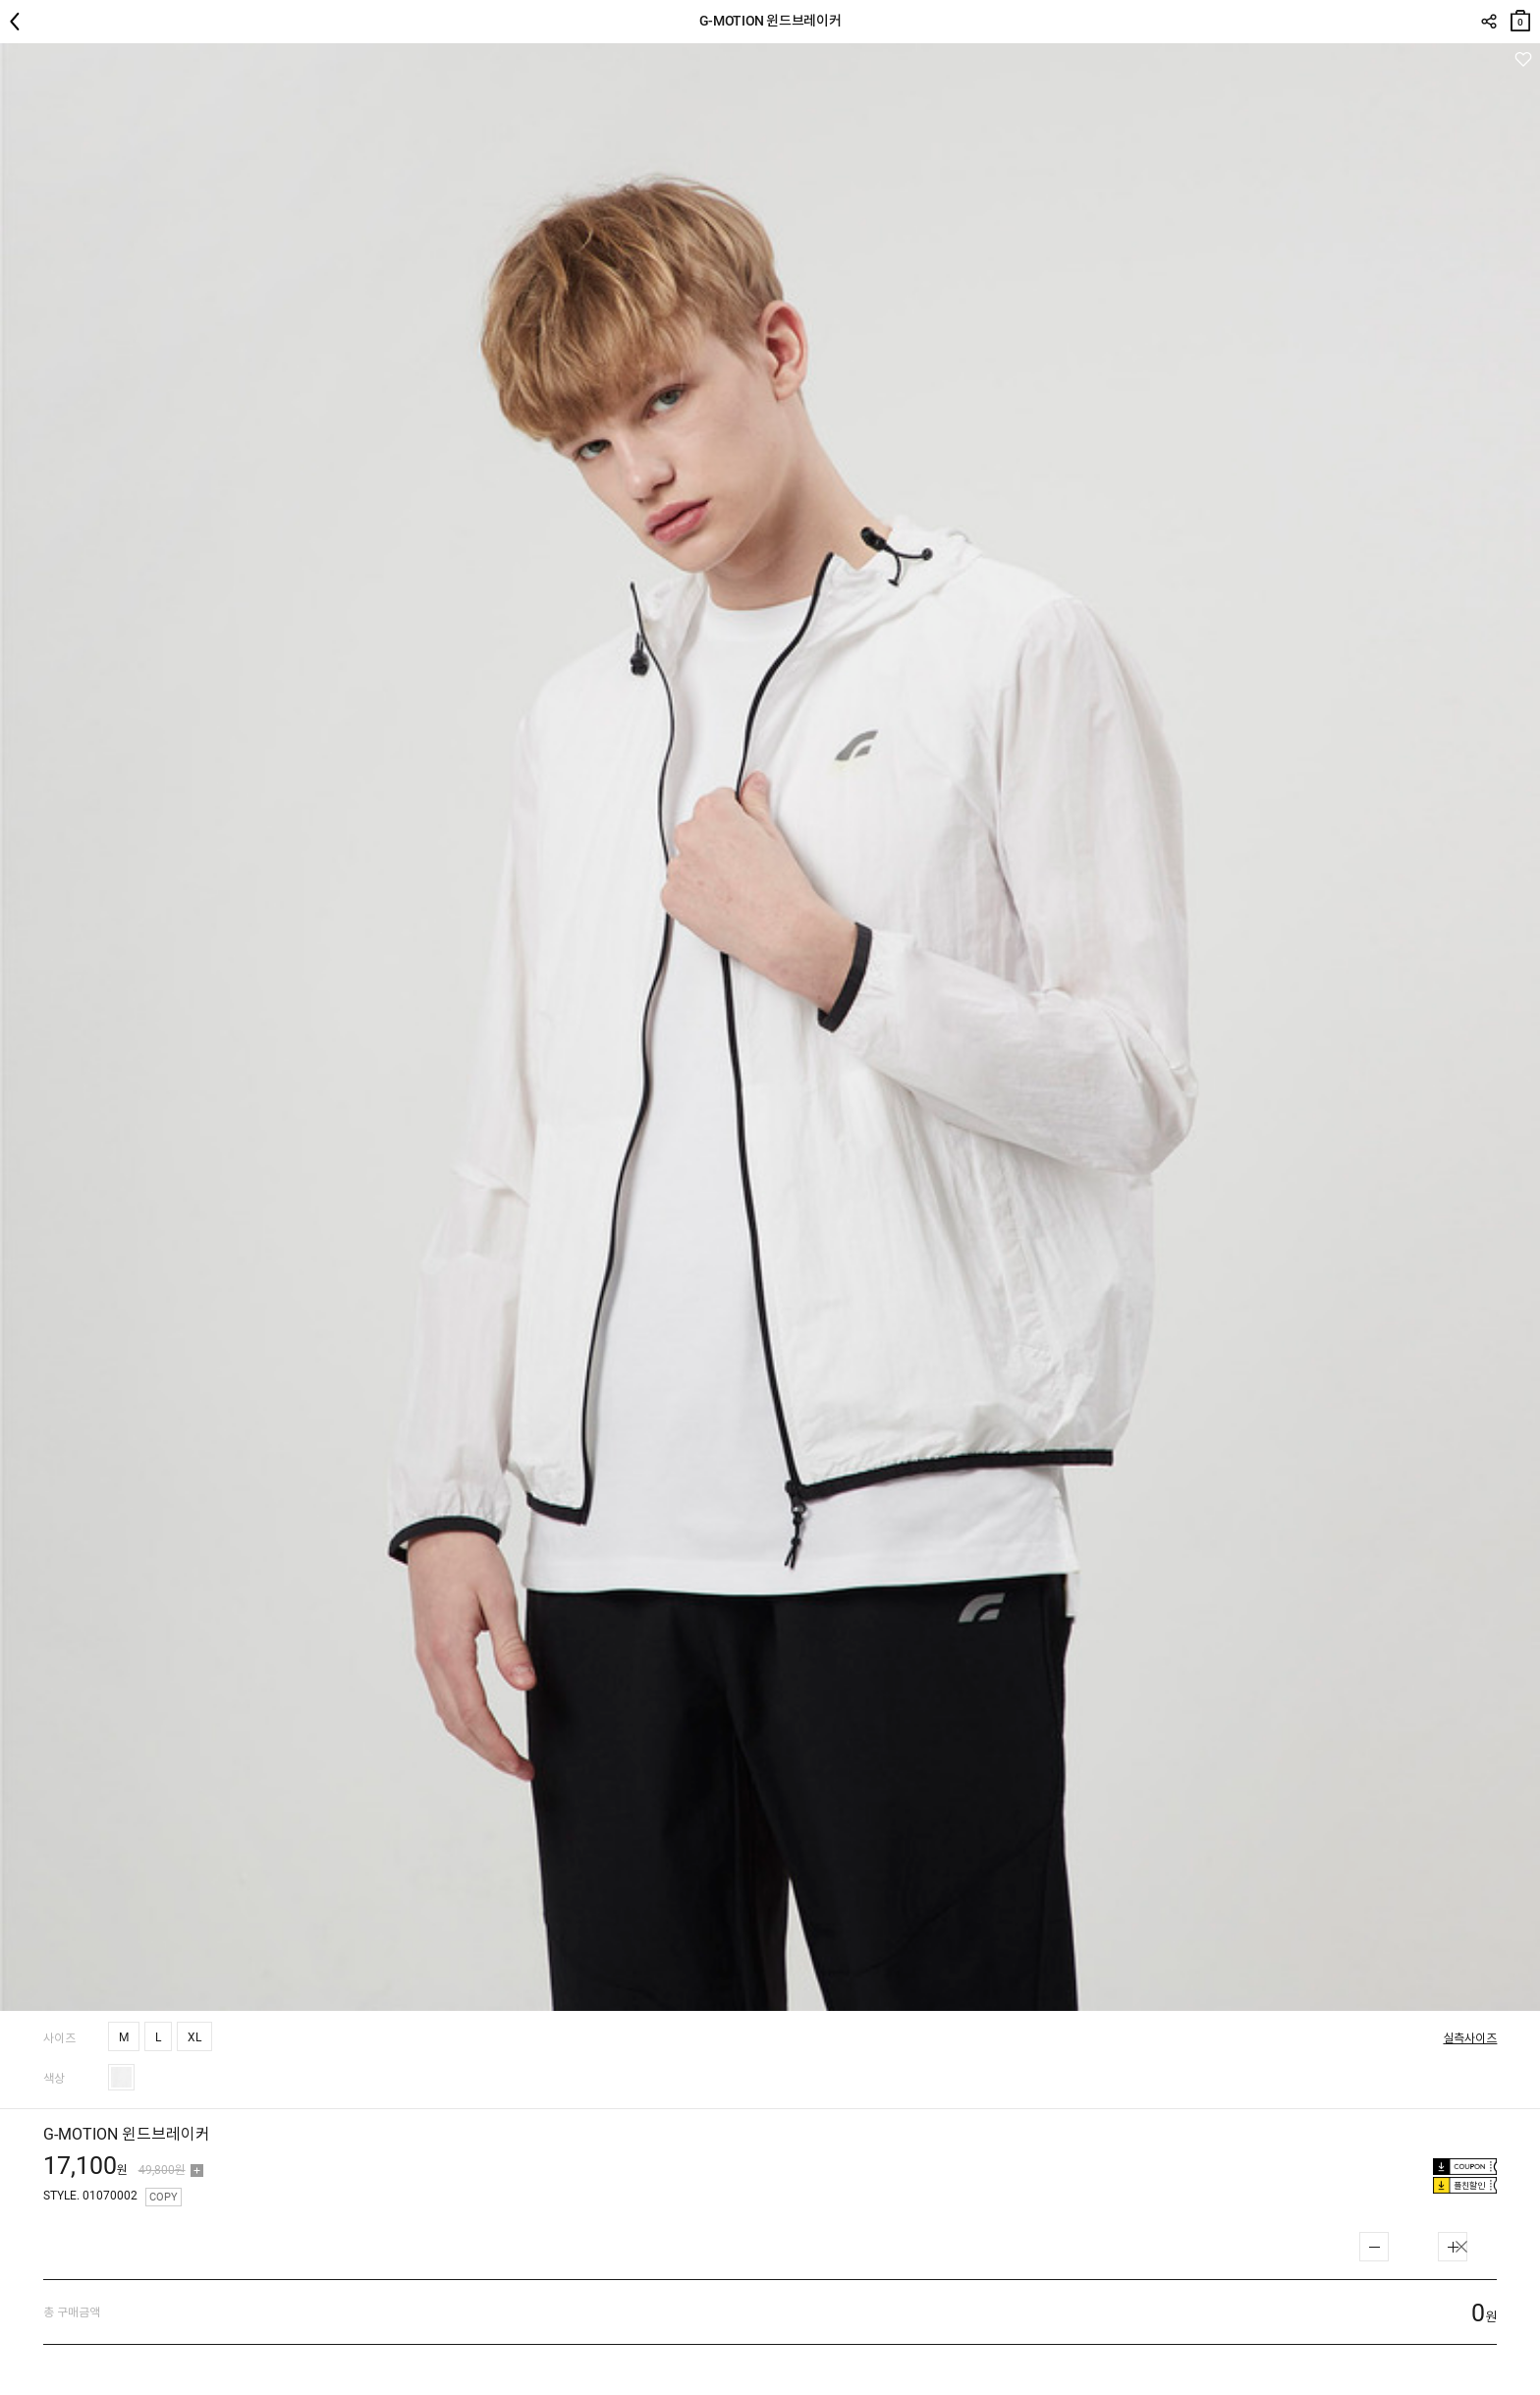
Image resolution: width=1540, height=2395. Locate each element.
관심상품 (1523, 59)
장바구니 (1520, 16)
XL (194, 2037)
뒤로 (19, 21)
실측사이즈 (1470, 2038)
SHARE (1488, 21)
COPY (163, 2197)
